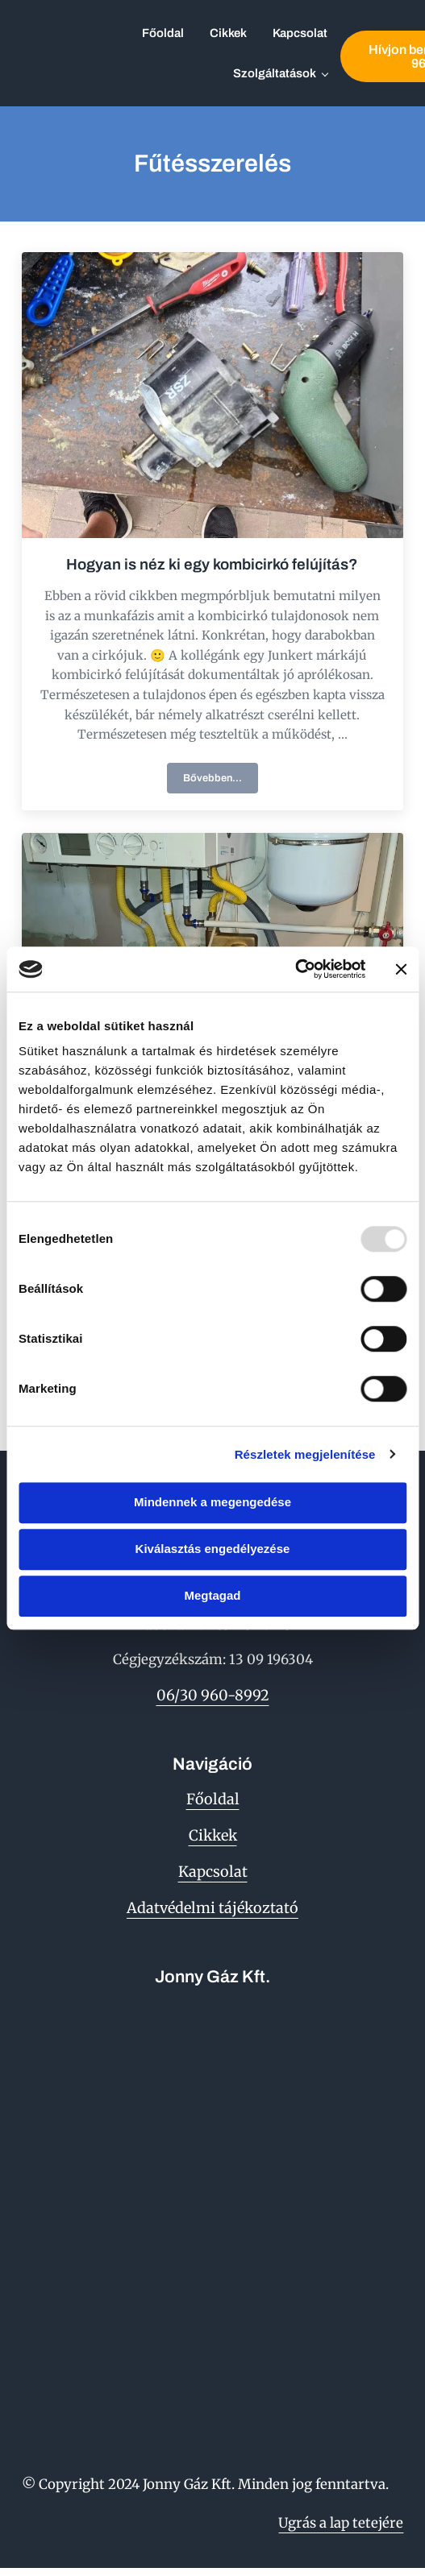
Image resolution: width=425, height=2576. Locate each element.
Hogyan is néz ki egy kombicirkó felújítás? (212, 564)
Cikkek (213, 1835)
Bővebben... (220, 780)
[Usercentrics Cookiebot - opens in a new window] (294, 969)
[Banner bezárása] (400, 969)
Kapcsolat (213, 1871)
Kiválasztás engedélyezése (212, 1548)
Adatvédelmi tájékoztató (212, 1908)
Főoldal (213, 1799)
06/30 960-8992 (212, 1695)
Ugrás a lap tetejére (340, 2523)
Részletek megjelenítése (305, 1454)
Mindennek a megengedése (212, 1502)
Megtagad (212, 1595)
